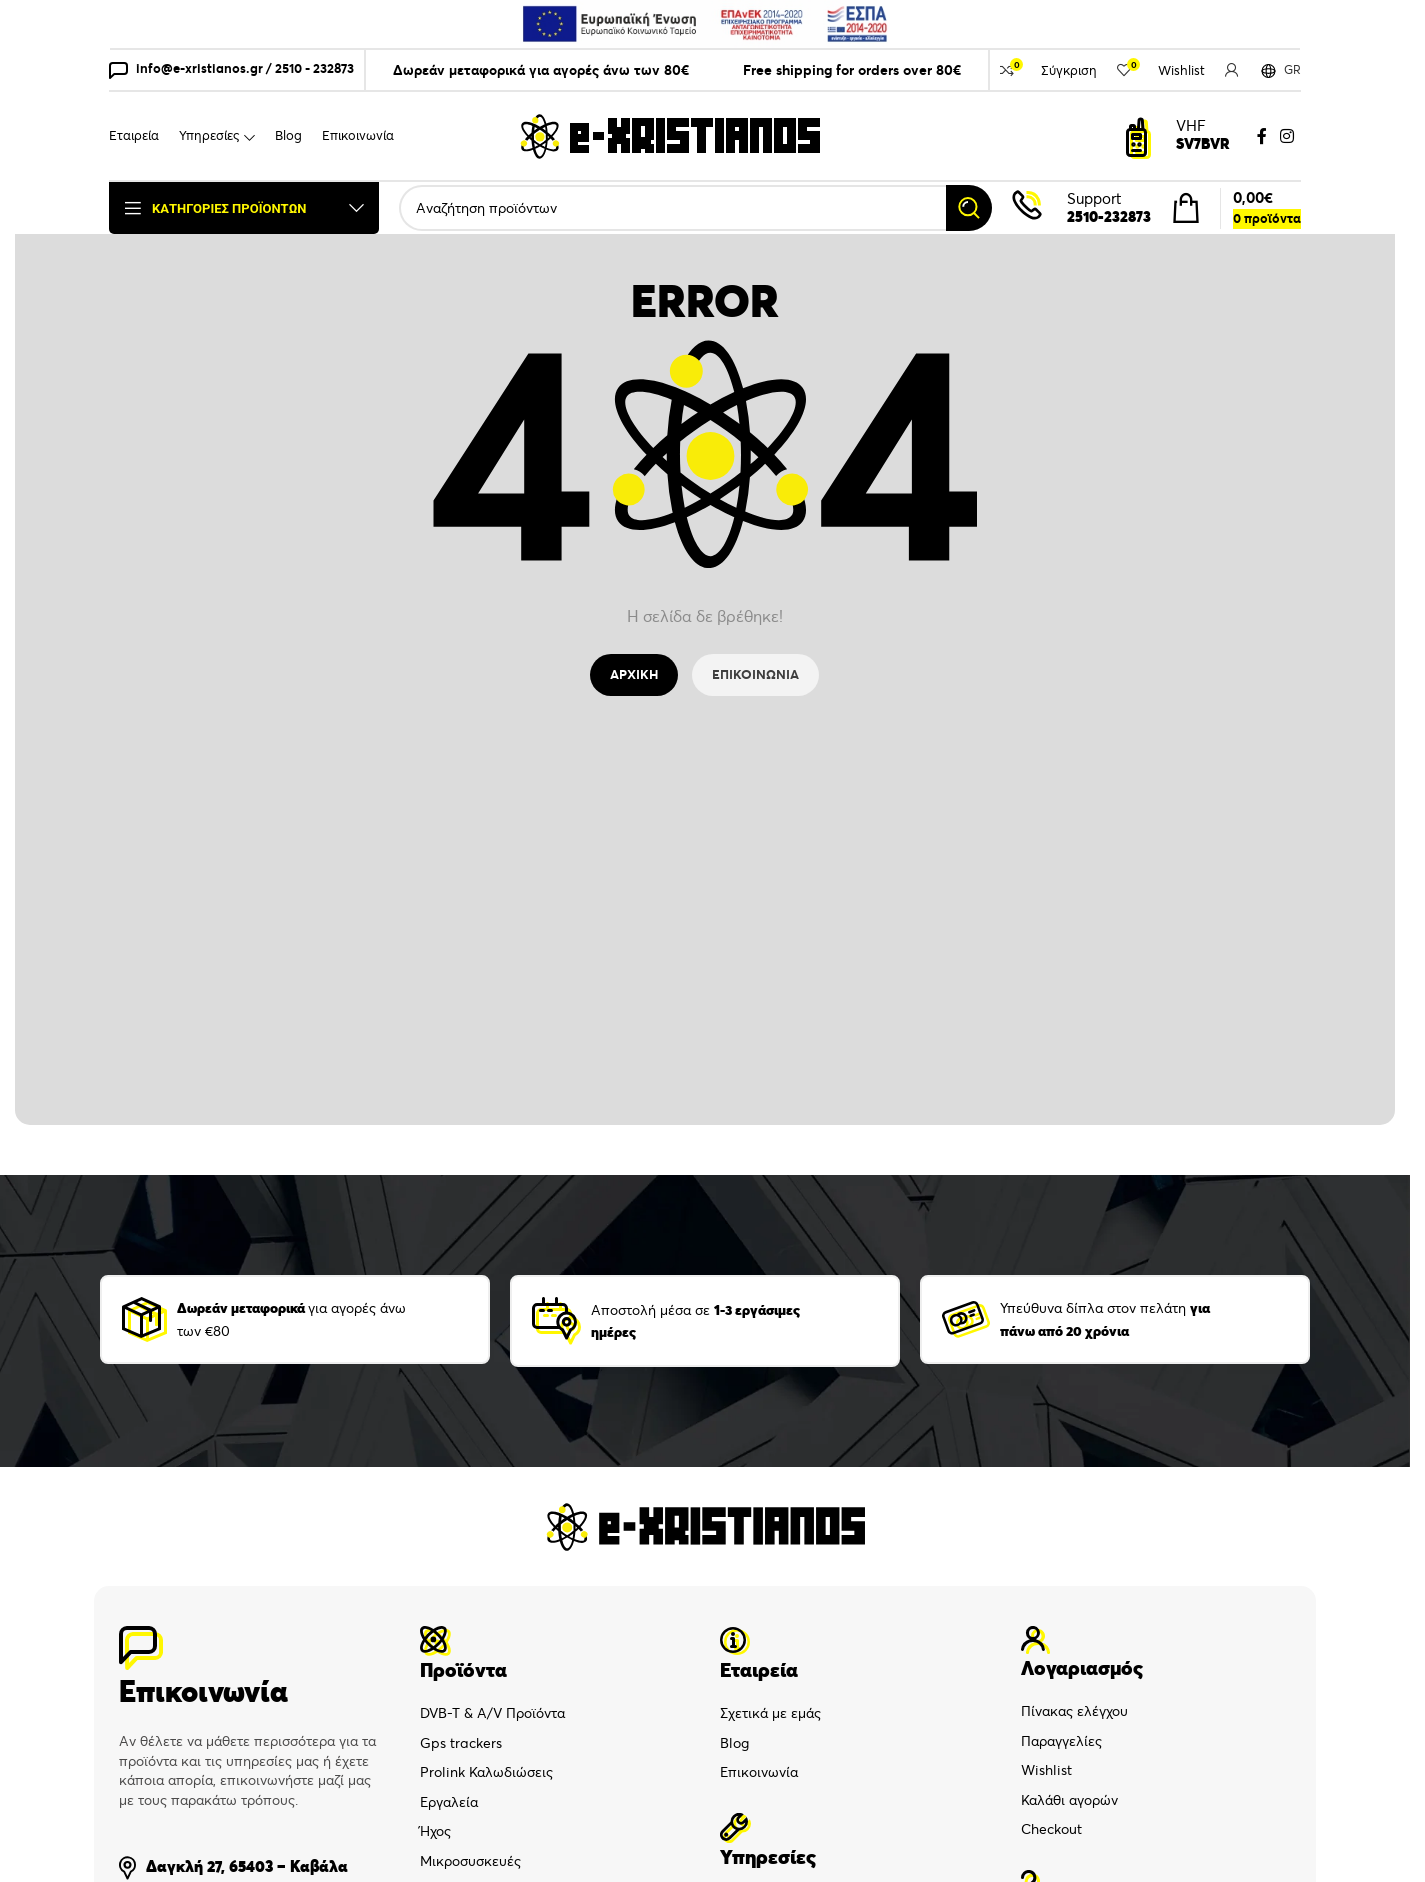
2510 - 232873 (314, 68)
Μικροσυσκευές (470, 1861)
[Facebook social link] (1262, 136)
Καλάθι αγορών (1069, 1800)
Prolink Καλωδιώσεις (486, 1772)
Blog (734, 1743)
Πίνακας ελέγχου (1074, 1711)
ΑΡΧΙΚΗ (634, 674)
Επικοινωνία (759, 1772)
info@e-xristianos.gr (199, 68)
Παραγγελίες (1061, 1741)
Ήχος (435, 1831)
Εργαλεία (449, 1802)
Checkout (1051, 1829)
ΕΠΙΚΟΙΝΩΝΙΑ (755, 674)
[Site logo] (670, 135)
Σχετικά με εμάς (770, 1713)
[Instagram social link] (1287, 136)
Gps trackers (461, 1743)
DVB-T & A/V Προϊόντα (492, 1713)
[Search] (695, 208)
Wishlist (1046, 1770)
